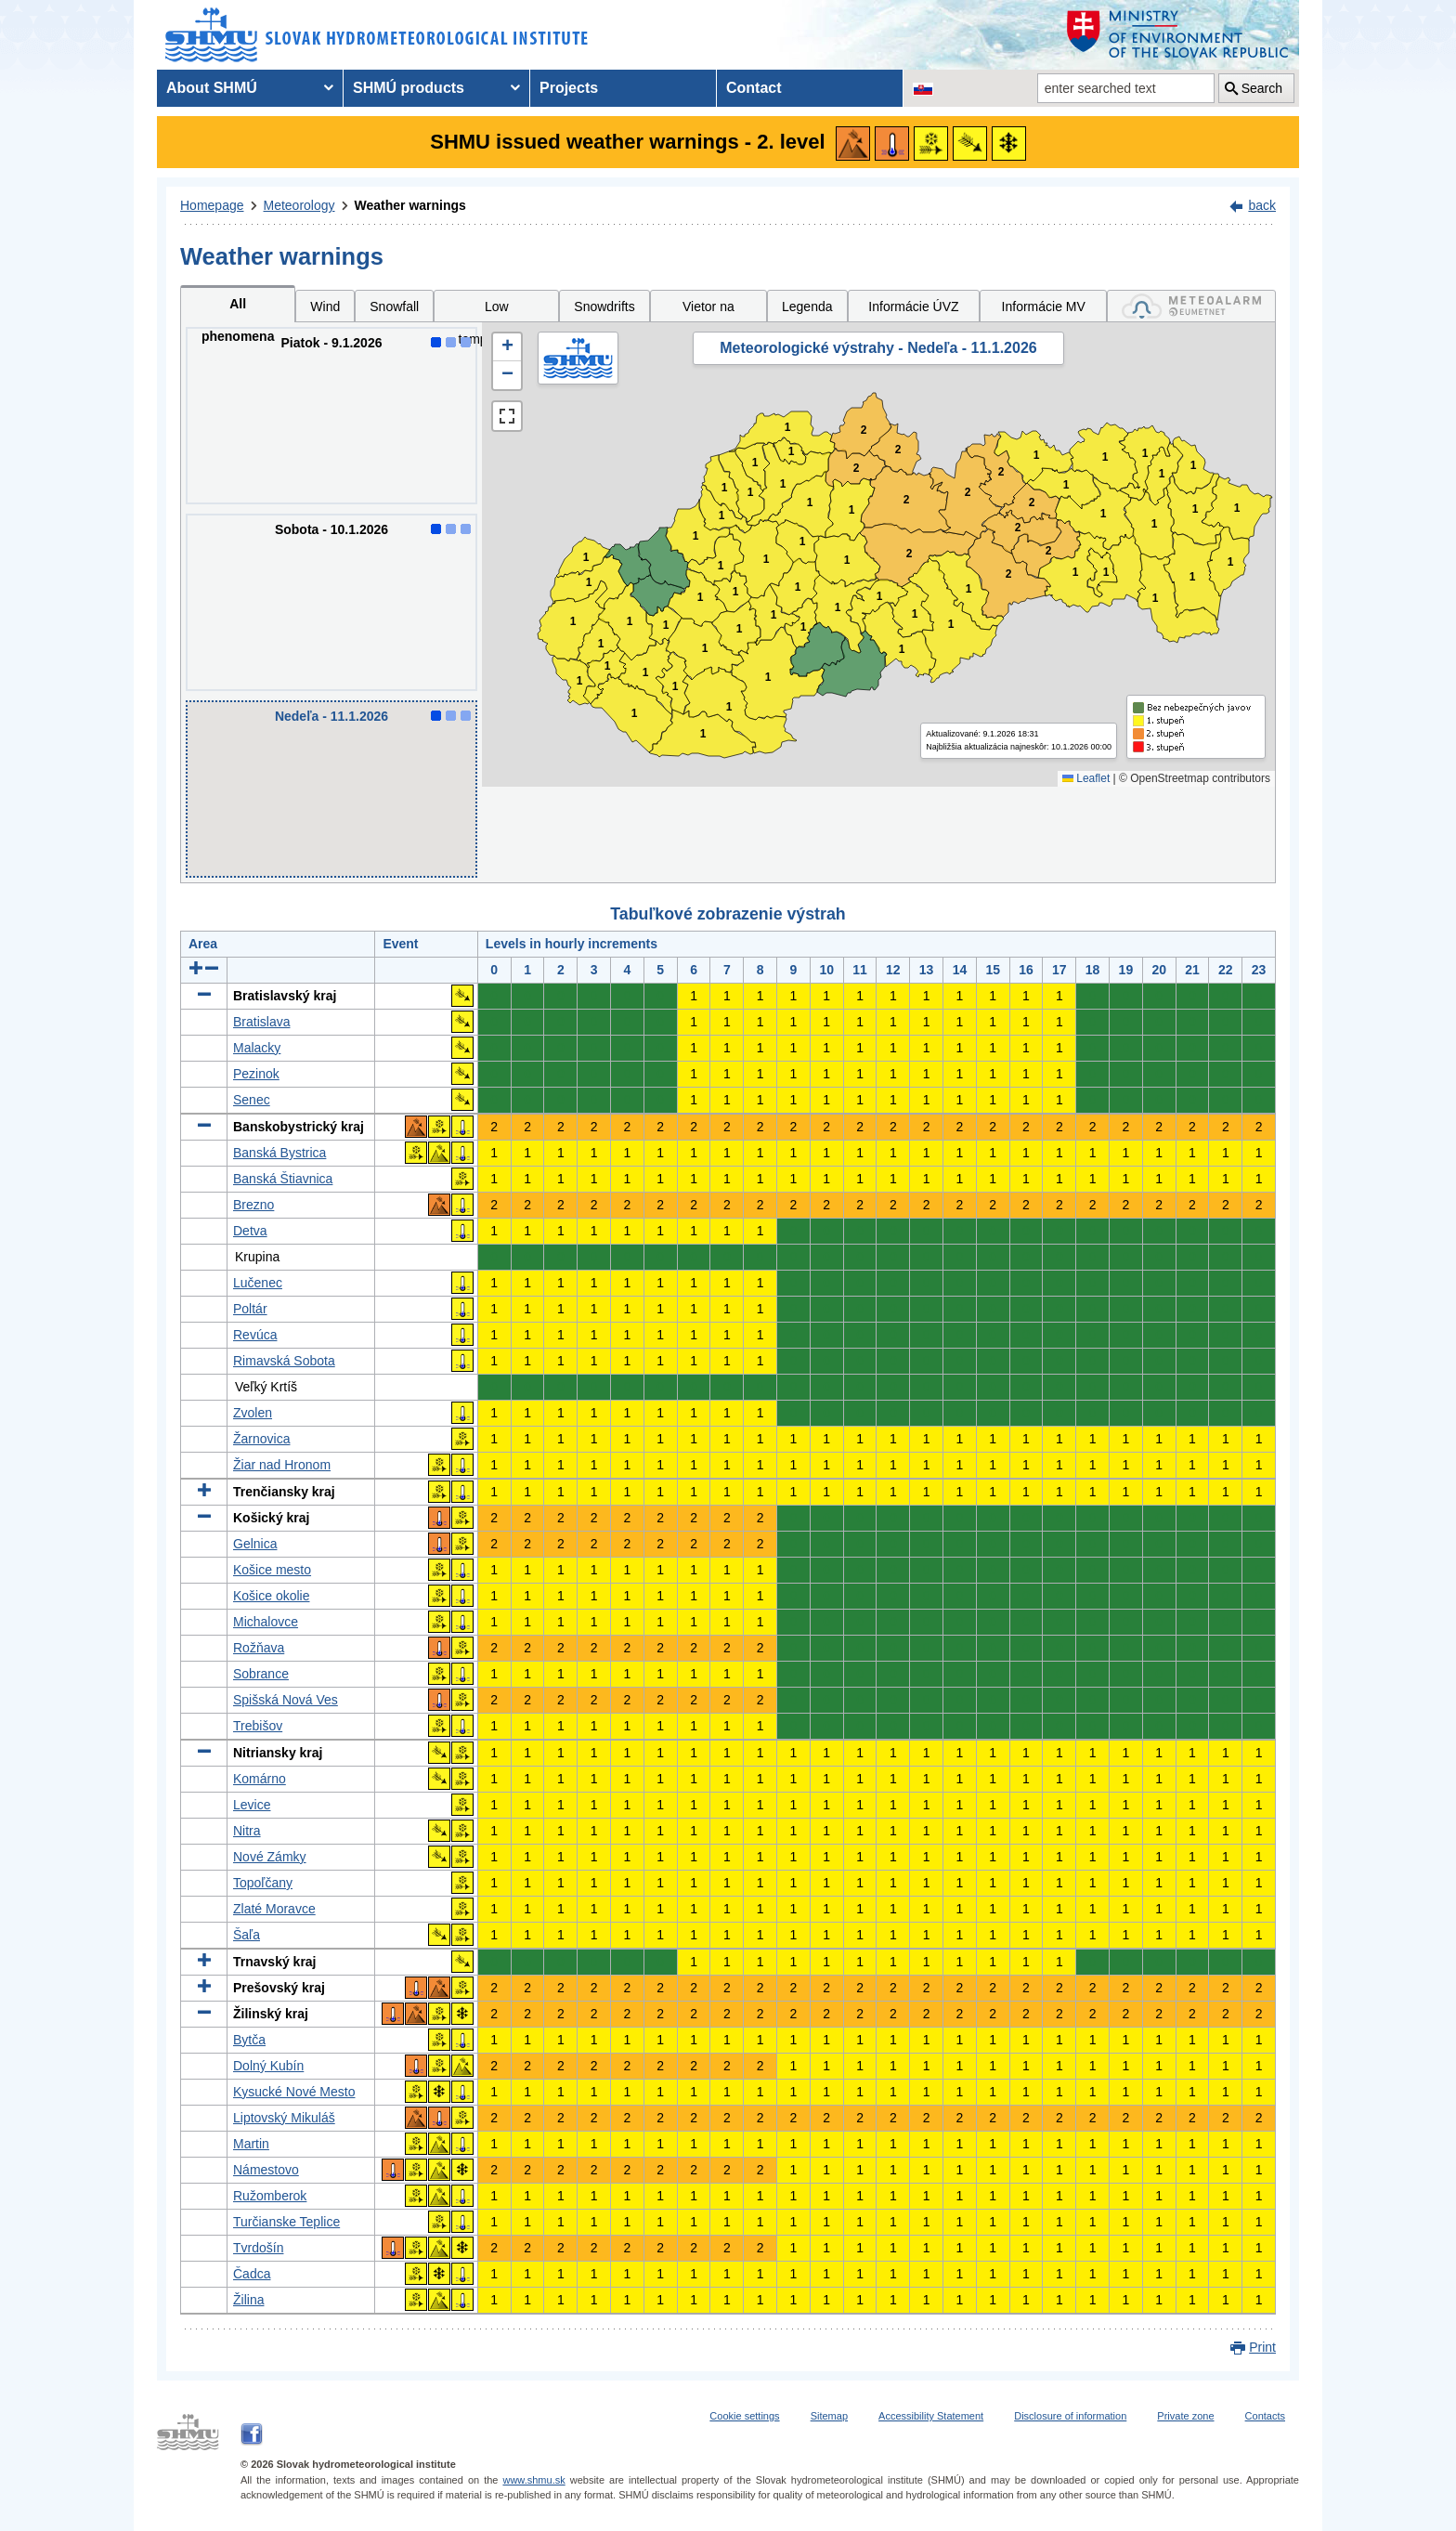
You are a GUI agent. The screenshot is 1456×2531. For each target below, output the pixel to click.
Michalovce (265, 1621)
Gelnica (255, 1543)
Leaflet (1086, 778)
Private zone (1185, 2415)
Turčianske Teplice (286, 2221)
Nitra (247, 1830)
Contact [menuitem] (754, 88)
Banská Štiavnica (282, 1178)
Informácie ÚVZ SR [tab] (913, 310)
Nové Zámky (269, 1856)
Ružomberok (269, 2195)
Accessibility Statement (930, 2415)
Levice (251, 1804)
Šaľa (246, 1934)
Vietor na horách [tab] (708, 310)
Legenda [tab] (807, 306)
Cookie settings (744, 2415)
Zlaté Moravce (274, 1908)
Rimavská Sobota (284, 1360)
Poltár (250, 1308)
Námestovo (266, 2169)
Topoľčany (262, 1882)
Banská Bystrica (279, 1152)
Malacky (256, 1047)
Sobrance (261, 1673)
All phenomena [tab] (238, 309)
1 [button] (580, 681)
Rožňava (258, 1647)
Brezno (253, 1204)
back (1262, 205)
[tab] (1191, 306)
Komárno (259, 1778)
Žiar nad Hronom (282, 1464)
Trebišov (257, 1725)
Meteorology (299, 205)
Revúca (255, 1334)
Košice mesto (272, 1569)
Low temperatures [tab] (497, 310)
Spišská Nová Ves (285, 1699)
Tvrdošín (258, 2247)
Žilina (248, 2299)
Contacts (1265, 2415)
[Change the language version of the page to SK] (923, 88)
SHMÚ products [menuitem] (408, 88)
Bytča (249, 2039)
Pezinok (256, 1073)
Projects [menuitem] (569, 88)
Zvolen (252, 1412)
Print (1262, 2347)
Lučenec (257, 1282)
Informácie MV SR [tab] (1044, 310)
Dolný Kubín (268, 2065)
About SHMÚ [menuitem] (211, 88)
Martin (251, 2143)
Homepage (212, 205)
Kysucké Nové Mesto (294, 2091)
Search (1262, 88)
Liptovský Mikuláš (284, 2117)
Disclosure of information (1070, 2415)
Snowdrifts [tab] (604, 306)
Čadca (251, 2273)
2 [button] (856, 469)
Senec (251, 1099)
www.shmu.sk (533, 2479)
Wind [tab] (325, 306)
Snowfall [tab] (394, 306)
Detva (250, 1230)
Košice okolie (271, 1595)
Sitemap (829, 2415)
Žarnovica (261, 1438)
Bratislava (261, 1021)
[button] (507, 347)
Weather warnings (410, 205)
